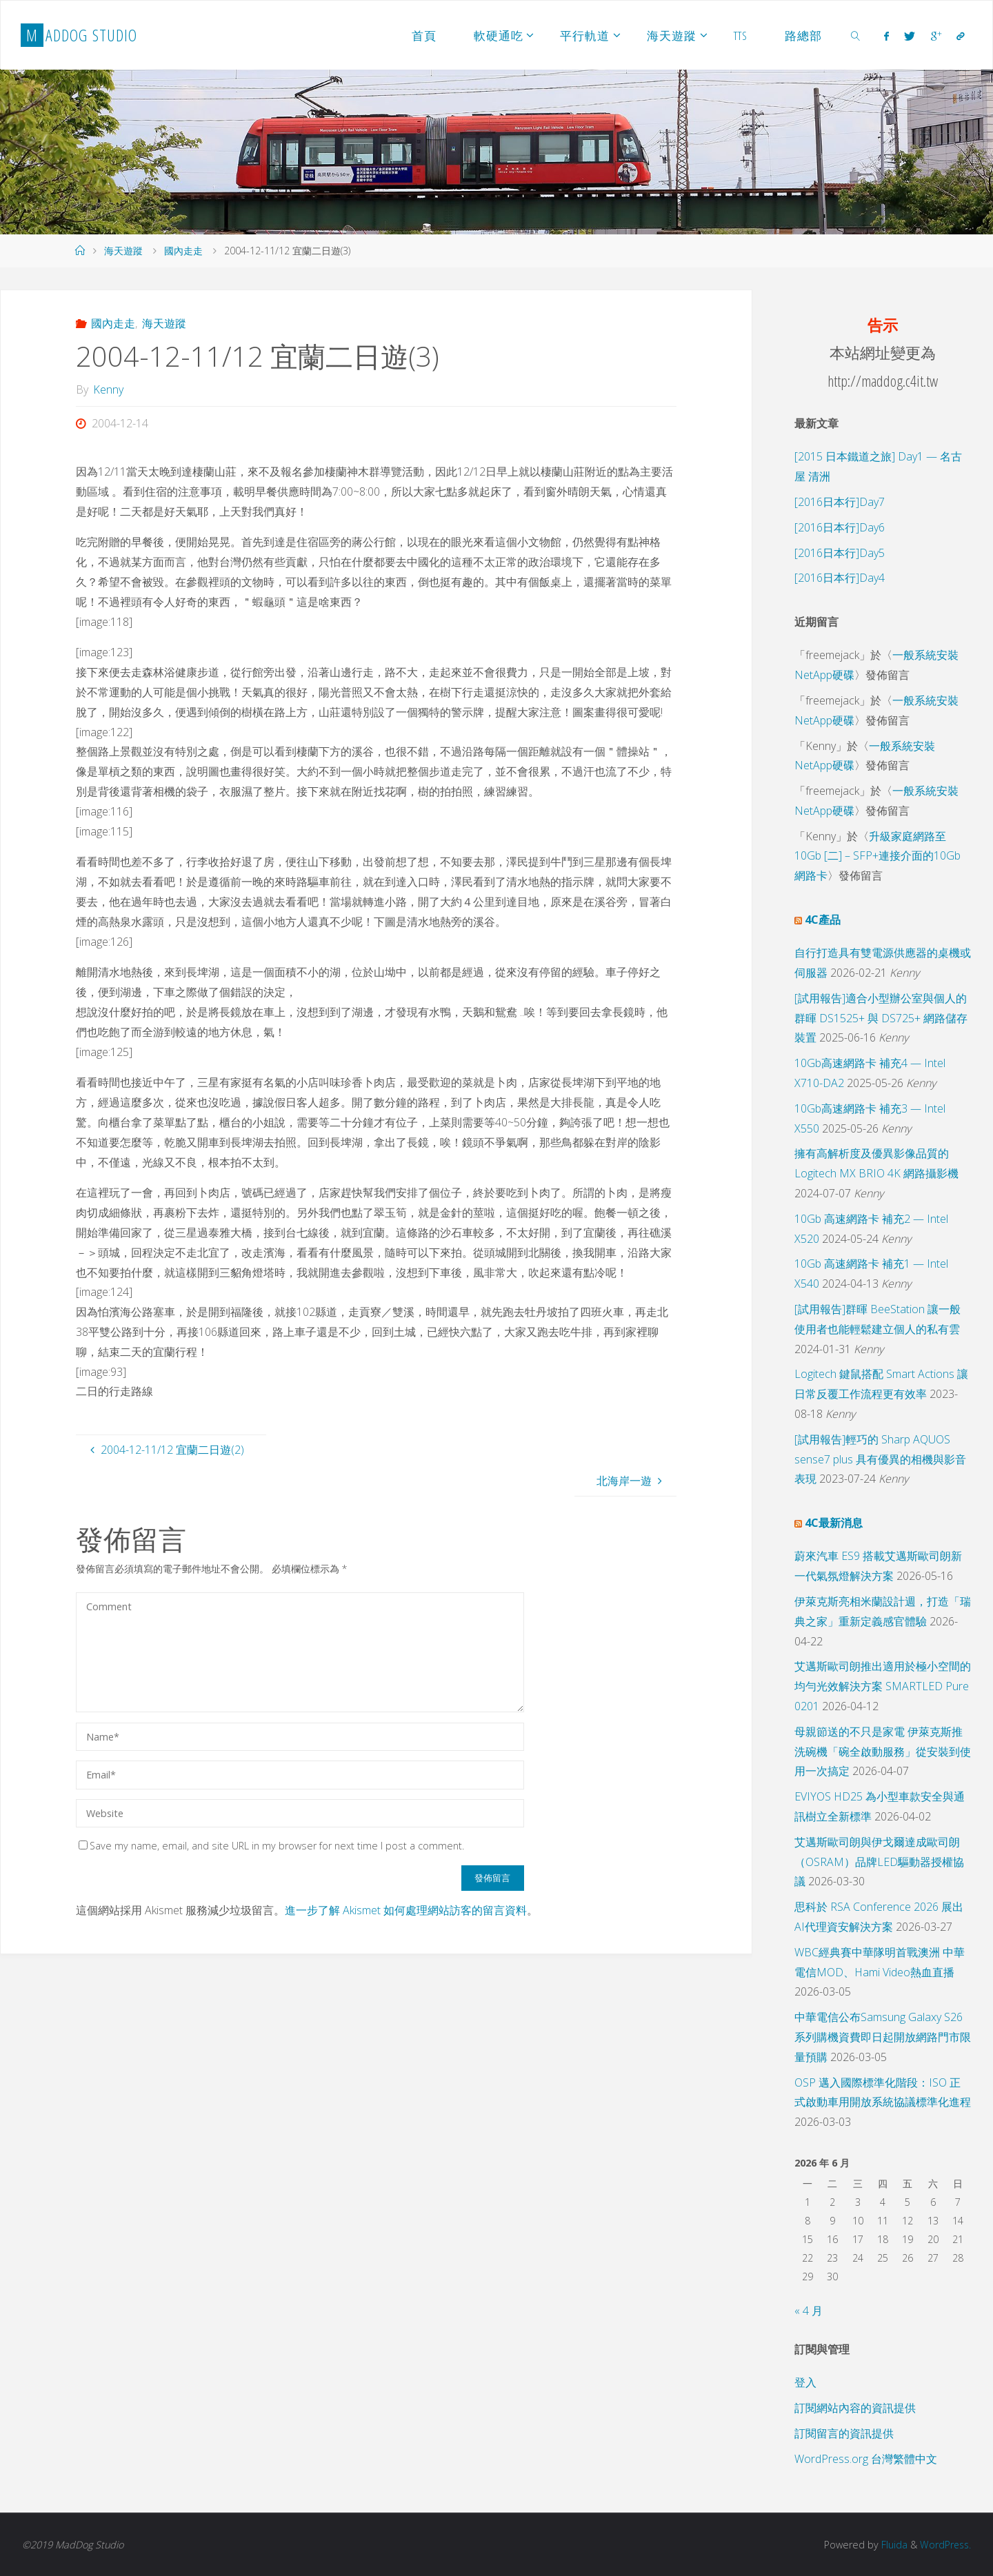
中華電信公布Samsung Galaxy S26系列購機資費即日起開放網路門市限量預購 (882, 2037)
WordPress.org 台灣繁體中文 (865, 2458)
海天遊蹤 (123, 250)
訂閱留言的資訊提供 (844, 2433)
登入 (805, 2382)
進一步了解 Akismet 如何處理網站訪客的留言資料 (406, 1910)
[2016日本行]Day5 (839, 552)
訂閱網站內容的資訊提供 (855, 2407)
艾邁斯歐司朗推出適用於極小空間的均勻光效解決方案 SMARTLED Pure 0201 (882, 1686)
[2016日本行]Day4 (839, 577)
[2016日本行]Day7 (839, 501)
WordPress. (944, 2544)
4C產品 (823, 919)
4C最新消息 (834, 1522)
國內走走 (183, 250)
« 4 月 (808, 2310)
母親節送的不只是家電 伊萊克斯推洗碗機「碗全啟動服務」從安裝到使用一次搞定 (882, 1751)
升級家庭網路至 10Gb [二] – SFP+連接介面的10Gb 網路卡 (877, 856)
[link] (856, 35)
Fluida (890, 2544)
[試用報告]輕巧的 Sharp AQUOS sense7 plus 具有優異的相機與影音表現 (880, 1459)
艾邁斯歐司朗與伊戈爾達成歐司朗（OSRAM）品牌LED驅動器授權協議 (879, 1861)
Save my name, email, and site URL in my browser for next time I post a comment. (271, 1845)
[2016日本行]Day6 (839, 527)
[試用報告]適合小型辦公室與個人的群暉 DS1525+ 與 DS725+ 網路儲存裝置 (880, 1018)
